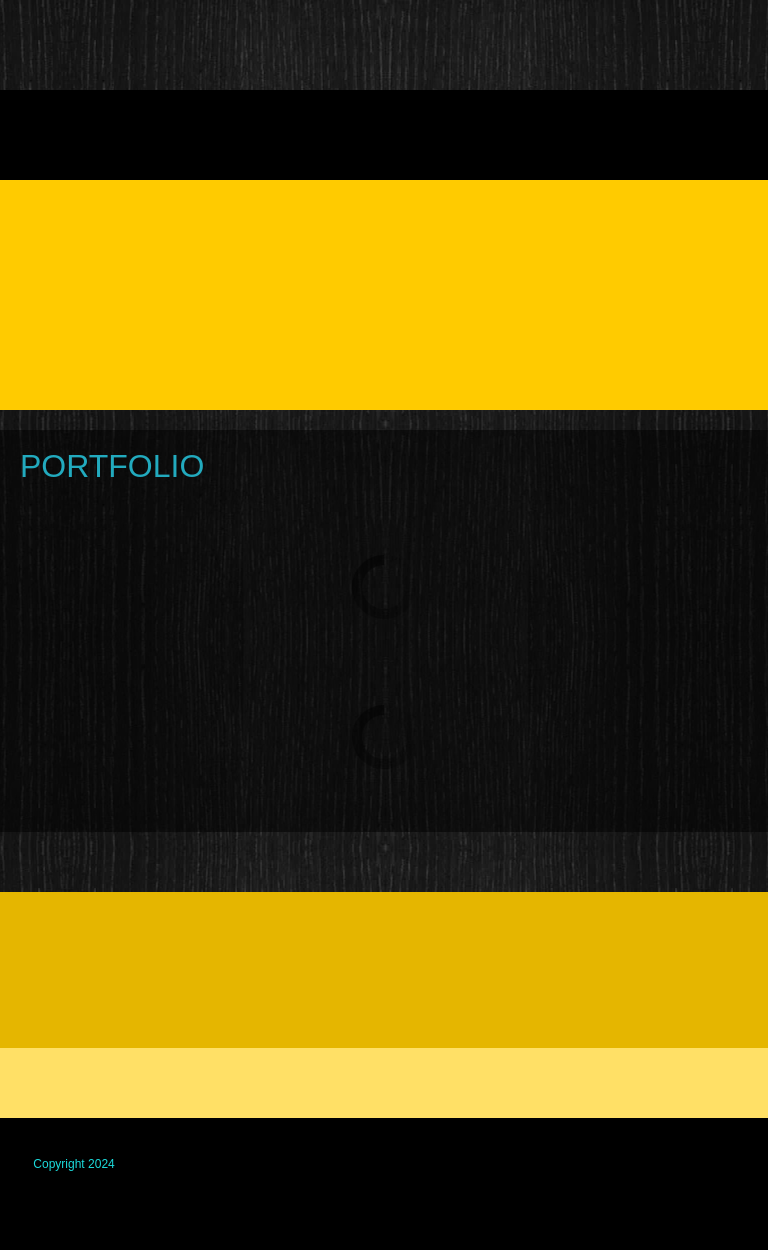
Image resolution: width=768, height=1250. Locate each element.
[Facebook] (92, 941)
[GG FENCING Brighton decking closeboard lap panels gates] (45, 45)
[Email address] (92, 999)
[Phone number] (44, 941)
